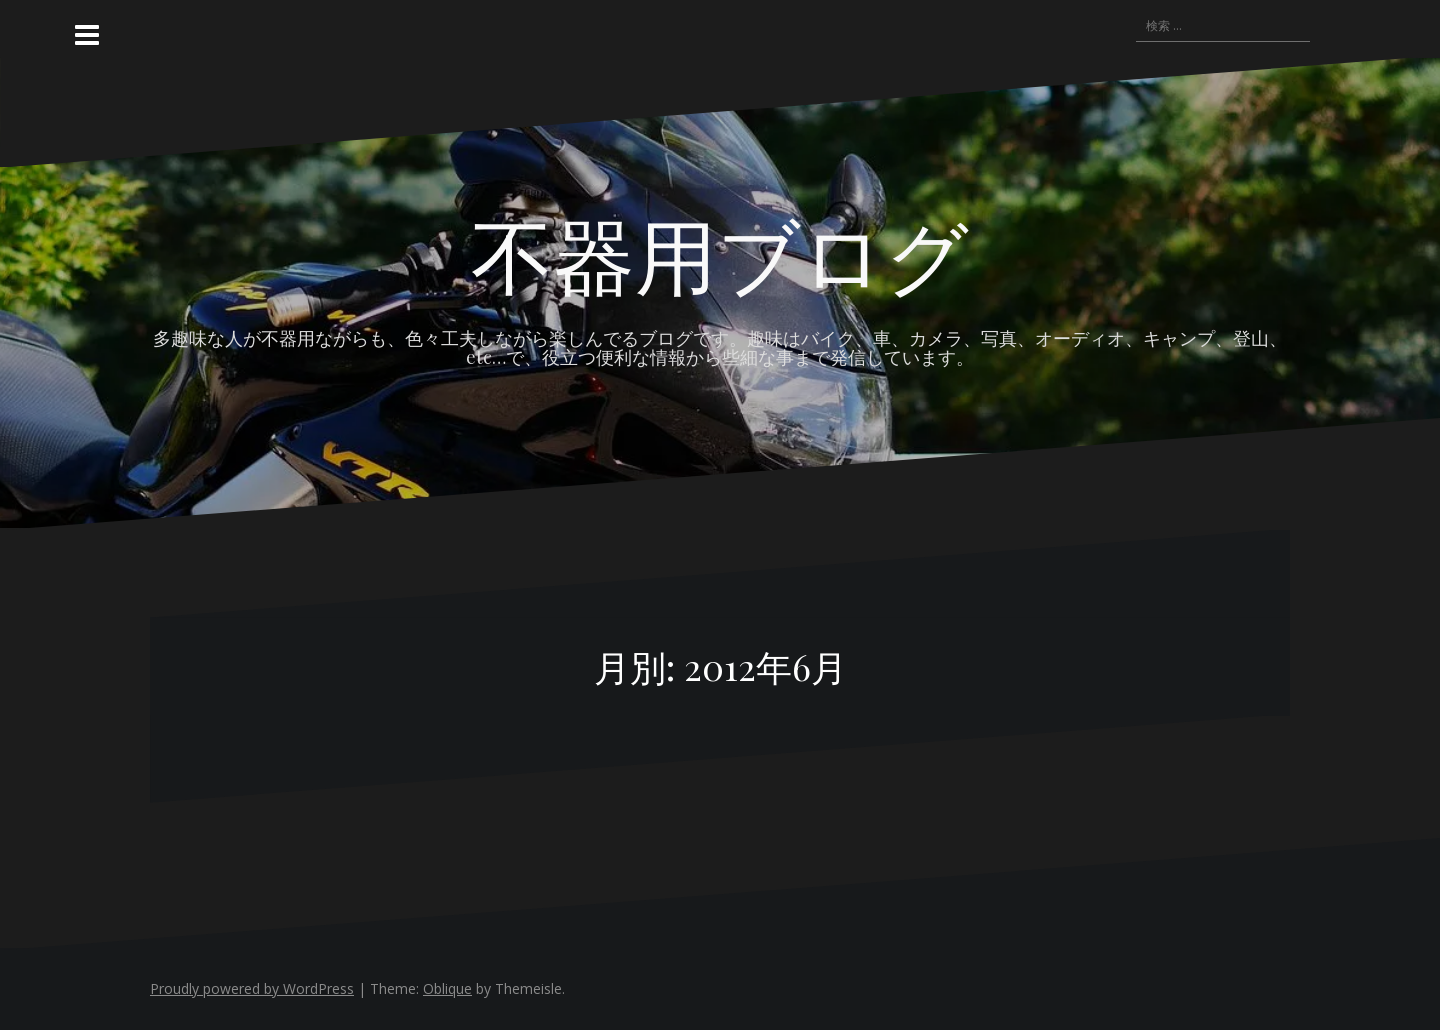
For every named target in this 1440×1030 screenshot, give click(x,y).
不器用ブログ (720, 253)
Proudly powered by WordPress (252, 988)
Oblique (447, 988)
